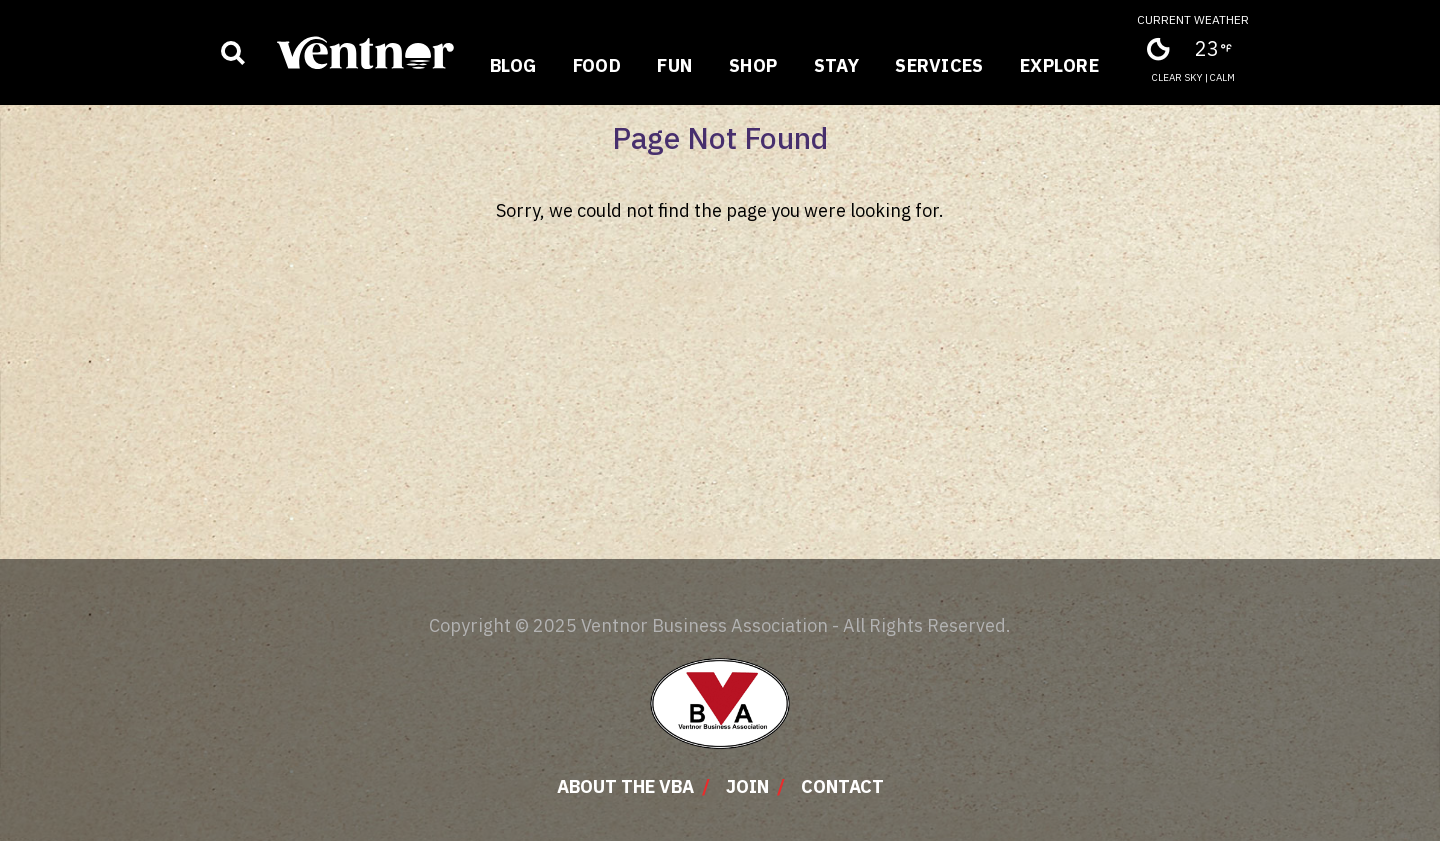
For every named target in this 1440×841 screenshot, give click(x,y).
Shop (753, 65)
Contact (842, 786)
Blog (513, 65)
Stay (837, 65)
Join (747, 786)
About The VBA (625, 786)
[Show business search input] (233, 53)
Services (939, 65)
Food (597, 65)
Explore (1059, 65)
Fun (674, 65)
